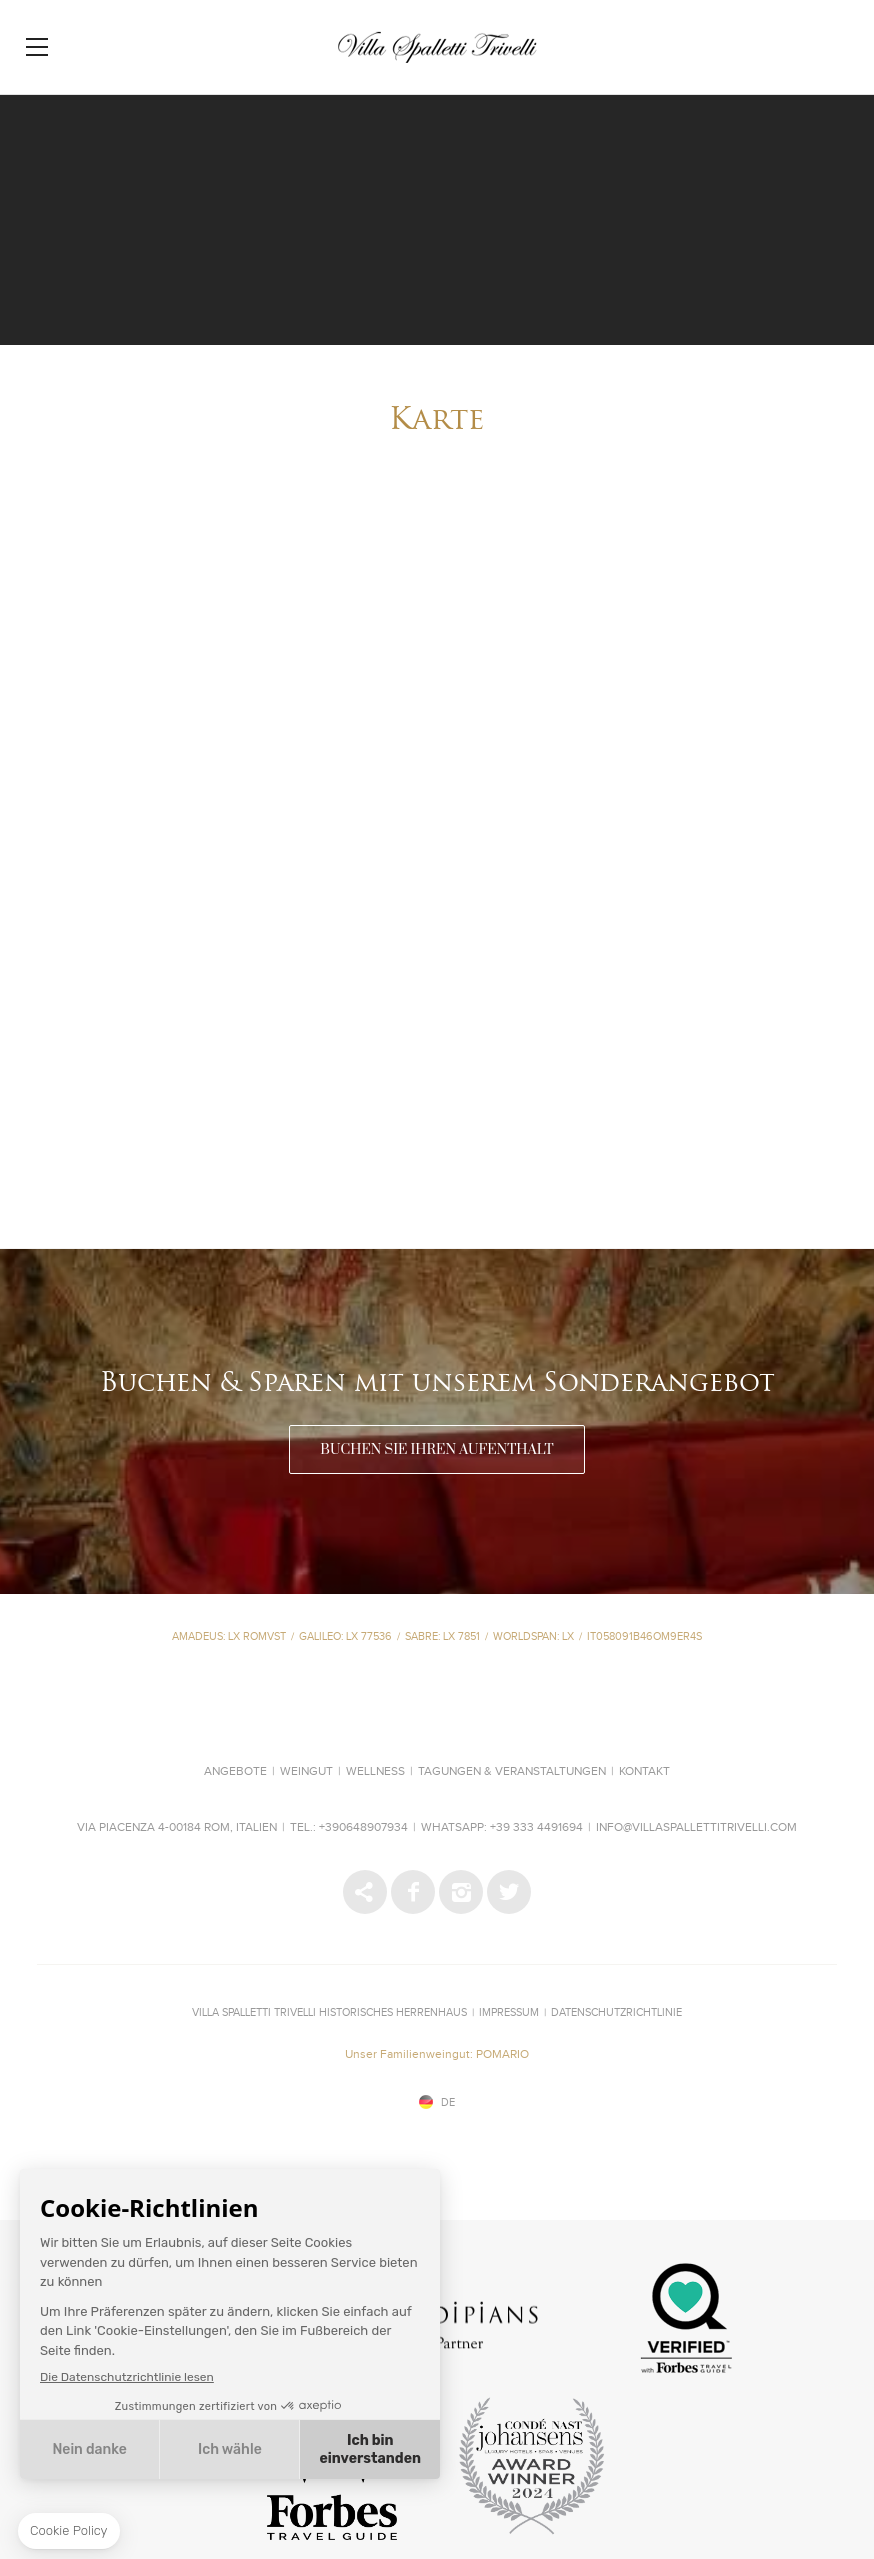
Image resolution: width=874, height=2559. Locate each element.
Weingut (306, 1772)
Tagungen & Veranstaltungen (512, 1772)
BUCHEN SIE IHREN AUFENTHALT (436, 1450)
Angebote (235, 1772)
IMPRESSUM (509, 2012)
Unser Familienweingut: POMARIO (437, 2055)
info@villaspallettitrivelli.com (696, 1828)
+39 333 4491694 (536, 1828)
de (448, 2102)
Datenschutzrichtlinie (616, 2012)
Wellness (375, 1772)
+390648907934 (363, 1828)
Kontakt (644, 1772)
